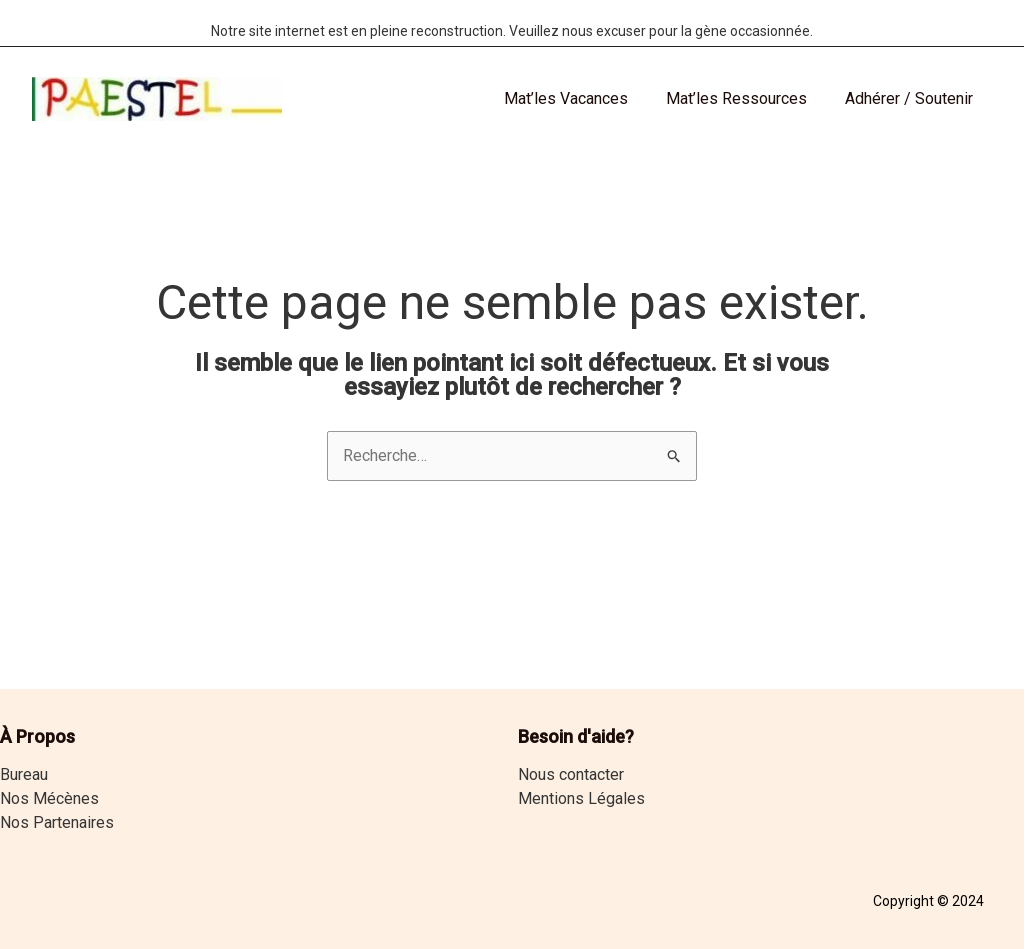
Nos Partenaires (57, 822)
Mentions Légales (581, 798)
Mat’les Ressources (745, 98)
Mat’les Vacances (581, 98)
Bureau (24, 774)
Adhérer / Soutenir (912, 98)
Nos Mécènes (49, 798)
